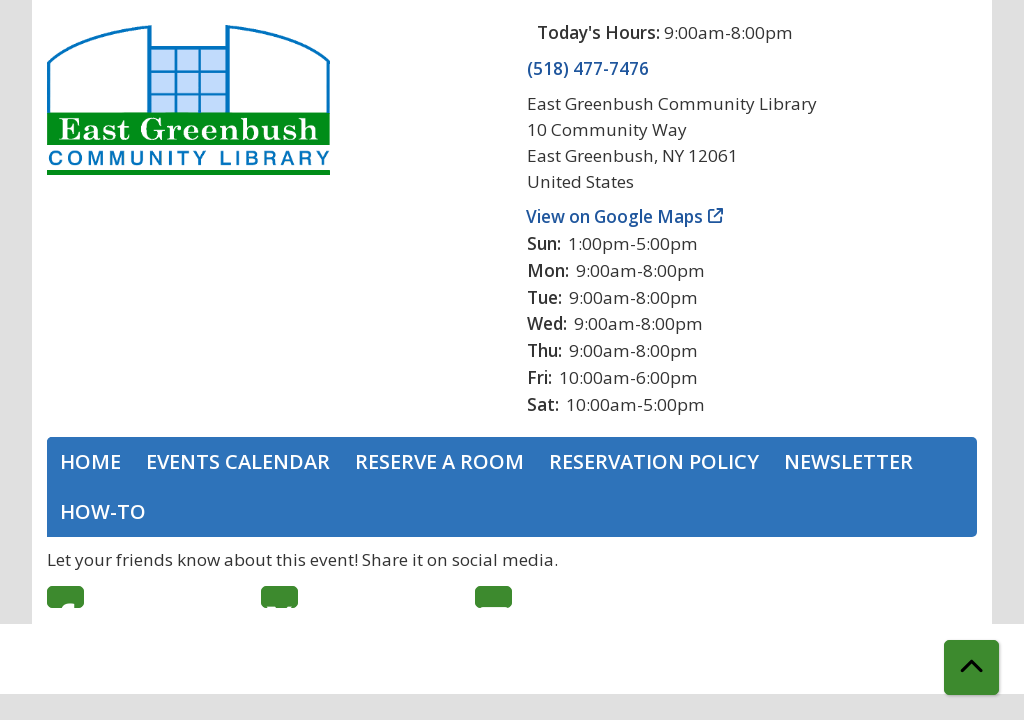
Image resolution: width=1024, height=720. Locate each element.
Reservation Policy (654, 461)
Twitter (279, 597)
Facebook (65, 597)
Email (493, 597)
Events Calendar (238, 461)
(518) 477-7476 (588, 68)
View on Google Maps (615, 216)
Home (90, 461)
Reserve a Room (439, 461)
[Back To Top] (971, 667)
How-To (103, 511)
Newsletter (848, 461)
